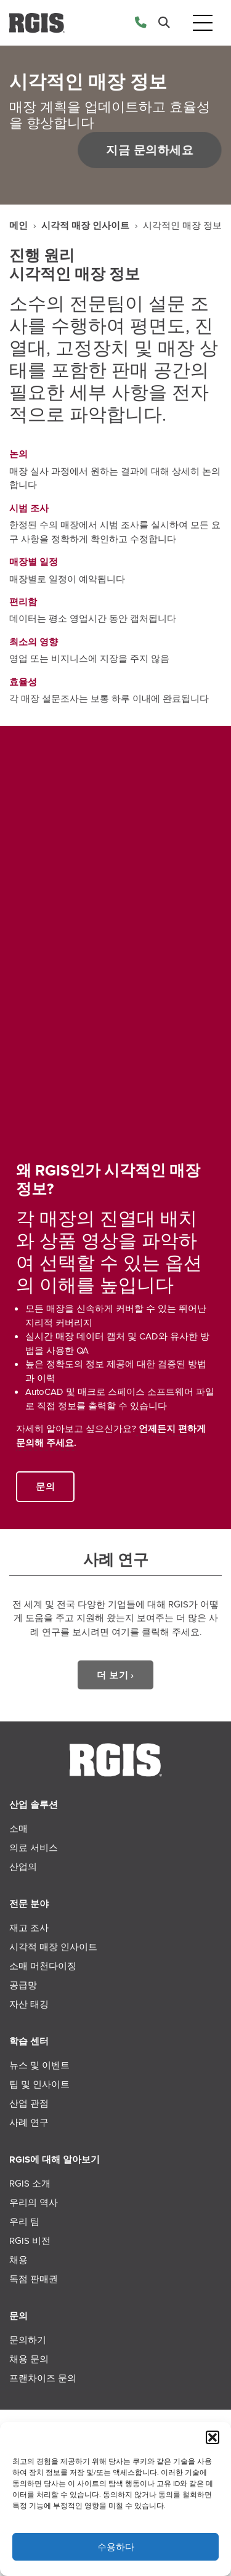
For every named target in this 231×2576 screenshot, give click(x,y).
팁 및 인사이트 (39, 2084)
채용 (18, 2260)
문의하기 (27, 2340)
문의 (45, 1486)
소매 (18, 1828)
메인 (18, 225)
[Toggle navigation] (203, 23)
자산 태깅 (29, 2004)
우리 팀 (24, 2222)
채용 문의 (29, 2359)
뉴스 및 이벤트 (39, 2065)
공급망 (23, 1985)
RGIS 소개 (30, 2183)
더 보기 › (115, 1675)
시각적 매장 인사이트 (85, 225)
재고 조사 (29, 1928)
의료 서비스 (33, 1848)
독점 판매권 (33, 2279)
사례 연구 (29, 2122)
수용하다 (115, 2547)
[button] (212, 2437)
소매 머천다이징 (42, 1966)
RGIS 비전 (30, 2241)
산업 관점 (29, 2103)
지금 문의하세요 (148, 150)
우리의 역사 (33, 2202)
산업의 (23, 1867)
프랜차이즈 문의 (42, 2378)
